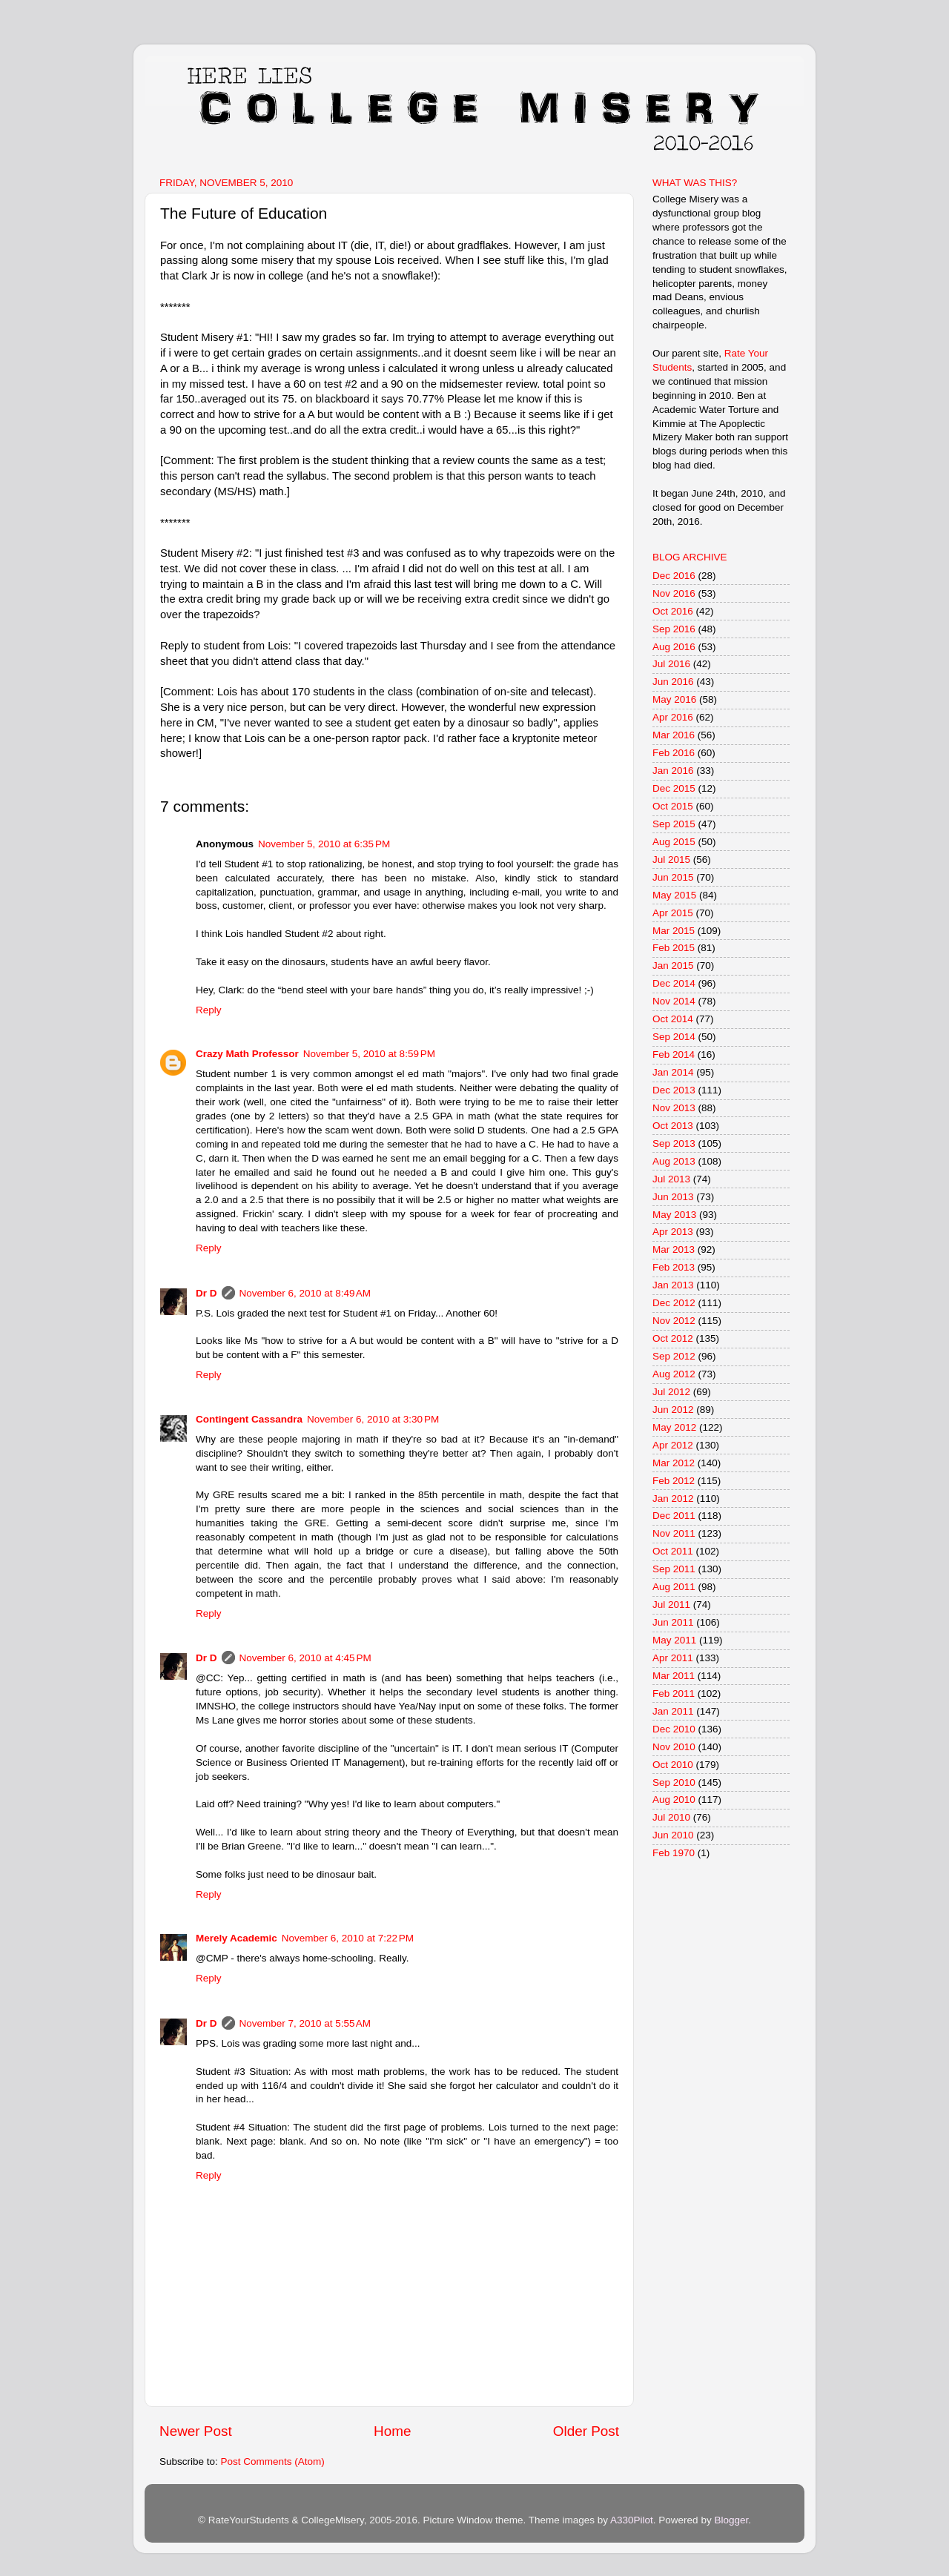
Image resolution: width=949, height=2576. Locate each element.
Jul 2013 (671, 1179)
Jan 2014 (673, 1072)
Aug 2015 (673, 841)
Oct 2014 (672, 1018)
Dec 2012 (673, 1302)
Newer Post (195, 2431)
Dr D (206, 1293)
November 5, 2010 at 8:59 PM (369, 1053)
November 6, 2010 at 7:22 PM (348, 1938)
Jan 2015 (673, 965)
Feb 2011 (673, 1693)
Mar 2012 (673, 1463)
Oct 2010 (672, 1764)
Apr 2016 (672, 717)
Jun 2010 (673, 1835)
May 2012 (674, 1427)
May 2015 (674, 895)
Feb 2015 (673, 947)
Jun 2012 (673, 1409)
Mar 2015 (673, 930)
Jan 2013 (673, 1285)
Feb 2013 (673, 1267)
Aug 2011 (673, 1586)
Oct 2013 (672, 1125)
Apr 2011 (672, 1657)
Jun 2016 (673, 681)
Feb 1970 (673, 1852)
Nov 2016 (673, 593)
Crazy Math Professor (247, 1053)
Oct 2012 (672, 1338)
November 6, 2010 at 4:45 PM (305, 1657)
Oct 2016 (672, 611)
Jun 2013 (673, 1196)
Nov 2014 (673, 1001)
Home (392, 2431)
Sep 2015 (673, 824)
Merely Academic (236, 1938)
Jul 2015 (671, 859)
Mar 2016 (673, 735)
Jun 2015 (673, 877)
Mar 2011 (673, 1675)
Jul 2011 (671, 1604)
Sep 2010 (673, 1782)
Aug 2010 (673, 1799)
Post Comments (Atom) (273, 2461)
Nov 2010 (673, 1746)
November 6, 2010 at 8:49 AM (305, 1293)
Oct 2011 (672, 1551)
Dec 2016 (673, 575)
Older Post (586, 2431)
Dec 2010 (673, 1729)
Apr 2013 (672, 1231)
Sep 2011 (673, 1569)
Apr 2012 (672, 1445)
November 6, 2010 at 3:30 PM (373, 1419)
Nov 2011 (673, 1533)
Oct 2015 (672, 806)
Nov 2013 (673, 1107)
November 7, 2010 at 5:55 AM (305, 2023)
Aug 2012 (673, 1374)
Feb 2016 (673, 752)
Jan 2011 (673, 1711)
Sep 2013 (673, 1143)
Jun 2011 (673, 1622)
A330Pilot (631, 2520)
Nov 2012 (673, 1320)
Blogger (731, 2520)
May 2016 (674, 699)
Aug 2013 (673, 1161)
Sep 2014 (673, 1036)
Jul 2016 (671, 663)
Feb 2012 (673, 1480)
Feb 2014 (673, 1054)
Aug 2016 (673, 646)
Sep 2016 (673, 629)
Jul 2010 (671, 1817)
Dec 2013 (673, 1090)
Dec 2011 (673, 1515)
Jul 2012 (671, 1391)
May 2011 (674, 1640)
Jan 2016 (673, 770)
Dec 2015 (673, 788)
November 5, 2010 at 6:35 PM (324, 844)
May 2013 (674, 1214)
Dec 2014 (673, 983)
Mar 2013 (673, 1249)
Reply (209, 1010)
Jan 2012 (673, 1498)
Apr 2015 (672, 912)
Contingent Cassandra (249, 1419)
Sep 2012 (673, 1356)
